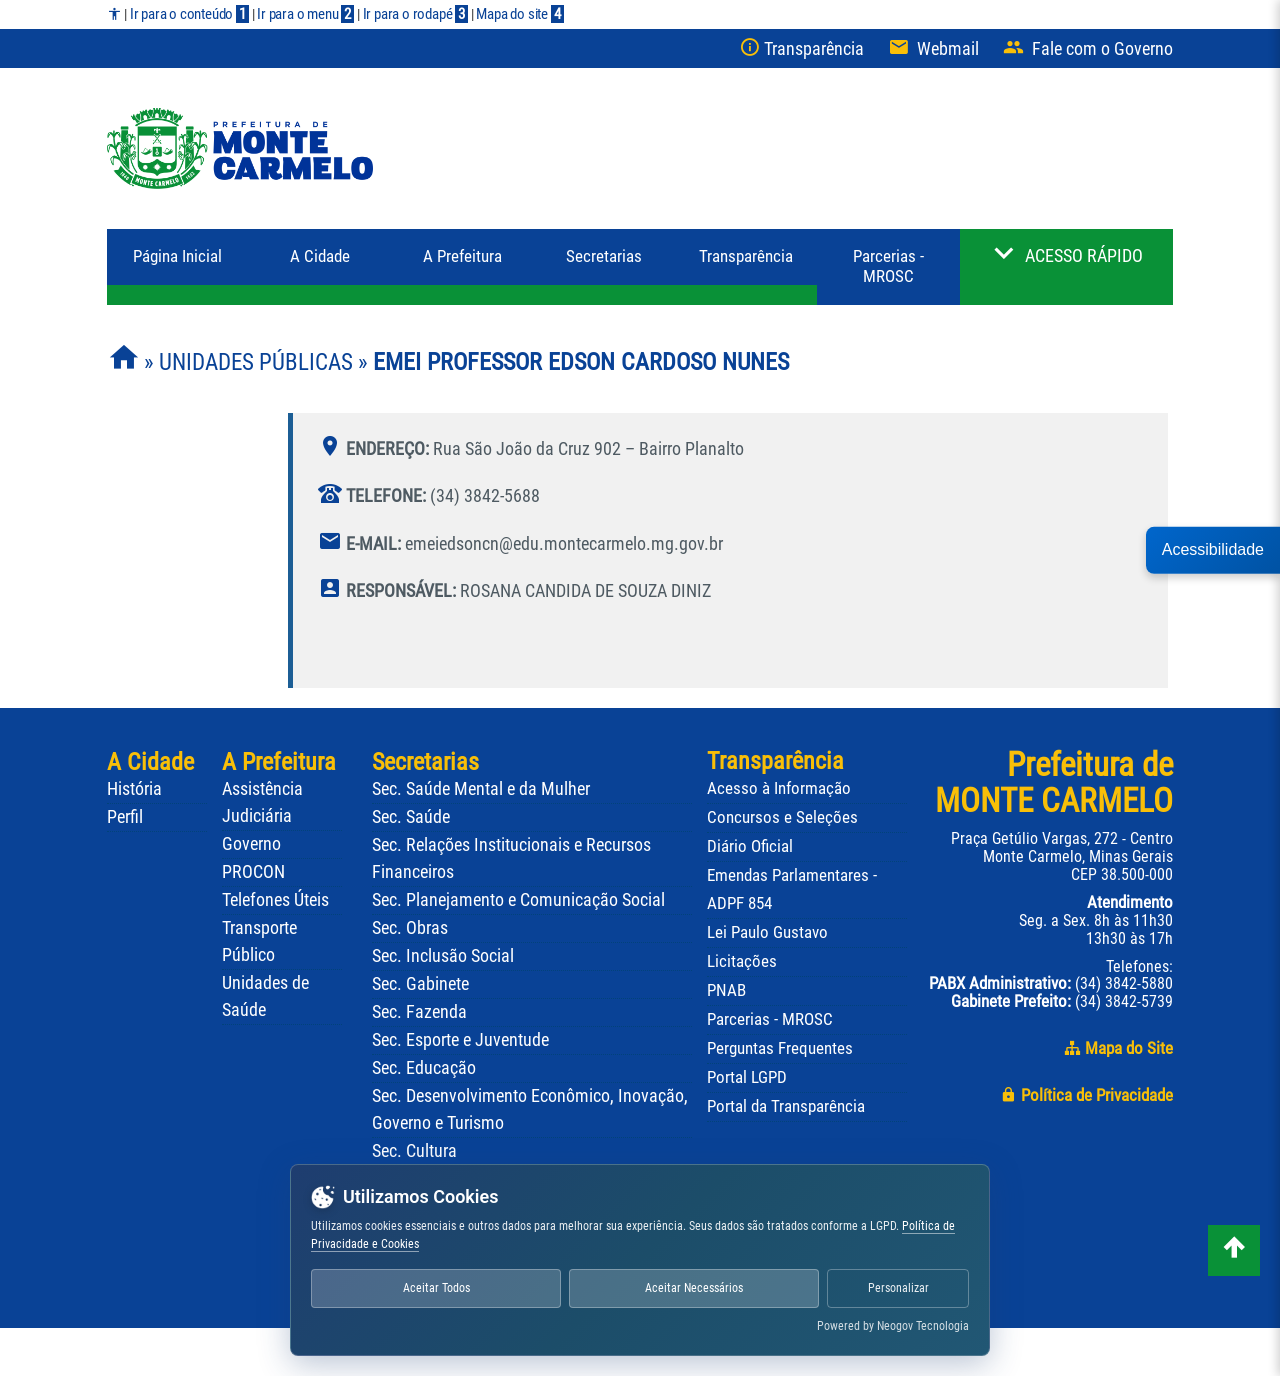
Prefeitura (462, 256)
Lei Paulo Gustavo (767, 932)
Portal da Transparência (786, 1106)
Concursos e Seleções (782, 817)
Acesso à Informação (779, 788)
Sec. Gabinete (420, 984)
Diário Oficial (750, 846)
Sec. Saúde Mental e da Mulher (481, 789)
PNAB (726, 990)
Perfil (125, 817)
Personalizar (898, 1288)
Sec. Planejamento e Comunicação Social (518, 900)
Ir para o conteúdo (189, 14)
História (134, 789)
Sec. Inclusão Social (443, 956)
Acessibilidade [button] (1213, 549)
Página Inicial (177, 256)
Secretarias (604, 256)
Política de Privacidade (1086, 1095)
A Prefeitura (279, 761)
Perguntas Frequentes (780, 1048)
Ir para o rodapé (415, 14)
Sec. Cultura (414, 1151)
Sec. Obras (410, 928)
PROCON (253, 872)
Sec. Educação (424, 1068)
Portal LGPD (747, 1077)
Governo (251, 844)
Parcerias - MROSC (888, 266)
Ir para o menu (305, 14)
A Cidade (320, 256)
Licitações (742, 961)
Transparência (746, 256)
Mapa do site (519, 14)
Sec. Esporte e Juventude (460, 1040)
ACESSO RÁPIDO (1084, 255)
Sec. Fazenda (419, 1012)
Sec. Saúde (411, 817)
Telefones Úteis (275, 900)
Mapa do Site (1118, 1048)
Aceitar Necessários (694, 1288)
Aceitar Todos (436, 1288)
